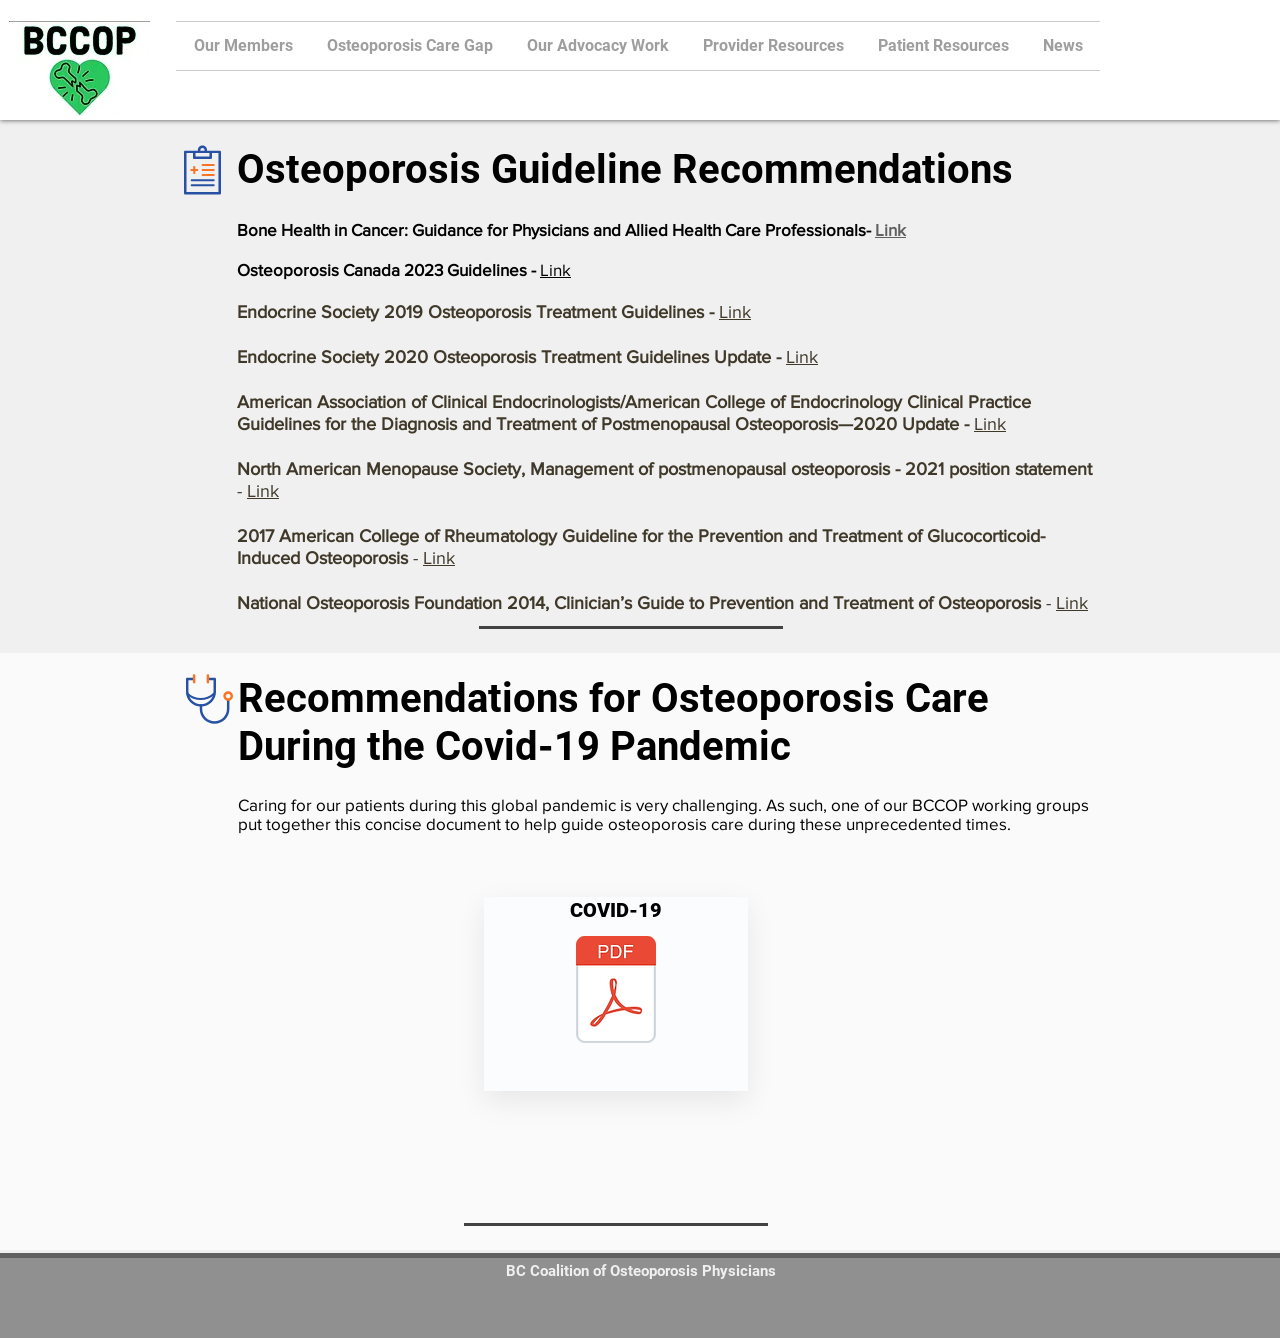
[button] (773, 46)
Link (890, 229)
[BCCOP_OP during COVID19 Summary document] (616, 992)
